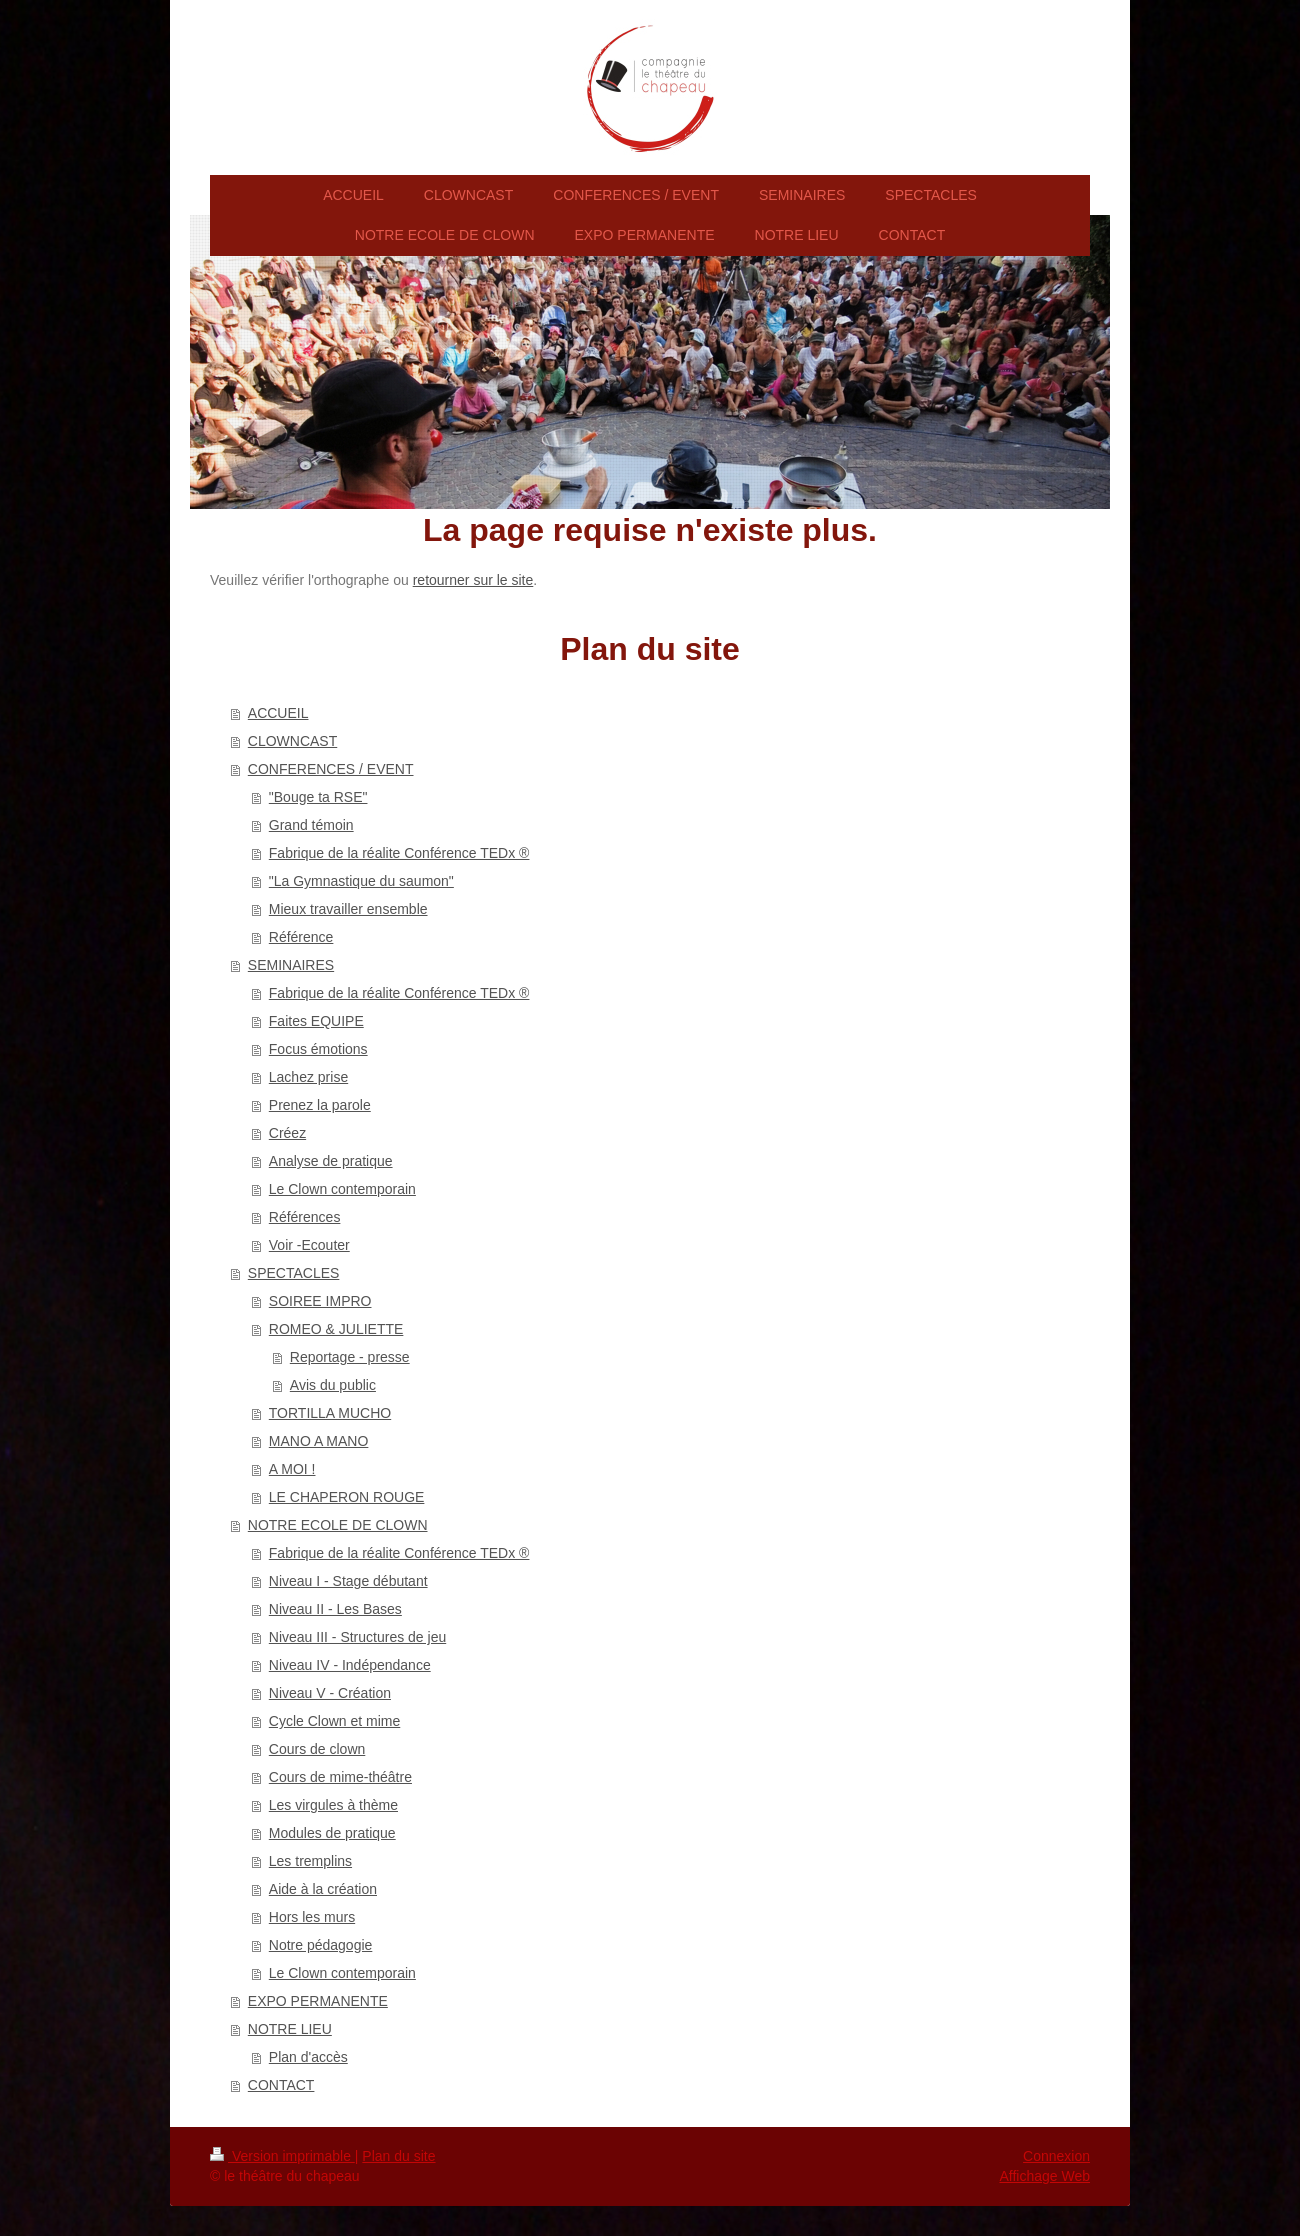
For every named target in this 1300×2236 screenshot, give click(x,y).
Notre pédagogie (321, 1945)
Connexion (1056, 2156)
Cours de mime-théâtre (340, 1777)
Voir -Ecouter (309, 1245)
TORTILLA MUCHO (330, 1413)
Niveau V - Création (330, 1693)
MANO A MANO (319, 1441)
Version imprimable (282, 2156)
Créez (287, 1133)
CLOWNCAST (292, 741)
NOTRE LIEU (290, 2029)
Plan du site (398, 2156)
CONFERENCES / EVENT (331, 769)
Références (305, 1217)
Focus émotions (318, 1049)
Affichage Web (1044, 2176)
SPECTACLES (294, 1273)
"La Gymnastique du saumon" (361, 881)
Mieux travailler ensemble (348, 909)
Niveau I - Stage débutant (348, 1581)
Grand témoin (311, 825)
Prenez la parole (320, 1105)
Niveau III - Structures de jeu (357, 1637)
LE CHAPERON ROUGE (347, 1497)
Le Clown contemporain (342, 1189)
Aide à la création (323, 1889)
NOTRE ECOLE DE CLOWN (338, 1525)
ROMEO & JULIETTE (336, 1329)
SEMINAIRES (291, 965)
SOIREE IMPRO (320, 1301)
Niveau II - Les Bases (335, 1609)
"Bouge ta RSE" (318, 797)
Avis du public (333, 1385)
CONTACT (281, 2085)
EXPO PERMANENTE (318, 2001)
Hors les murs (312, 1917)
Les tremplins (310, 1861)
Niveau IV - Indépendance (350, 1665)
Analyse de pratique (331, 1161)
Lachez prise (308, 1077)
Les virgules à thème (333, 1805)
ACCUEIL (278, 713)
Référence (301, 937)
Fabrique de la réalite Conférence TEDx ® (399, 853)
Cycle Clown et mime (334, 1721)
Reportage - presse (350, 1357)
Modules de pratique (332, 1833)
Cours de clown (317, 1749)
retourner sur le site (473, 580)
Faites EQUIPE (316, 1021)
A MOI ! (292, 1469)
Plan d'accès (308, 2057)
